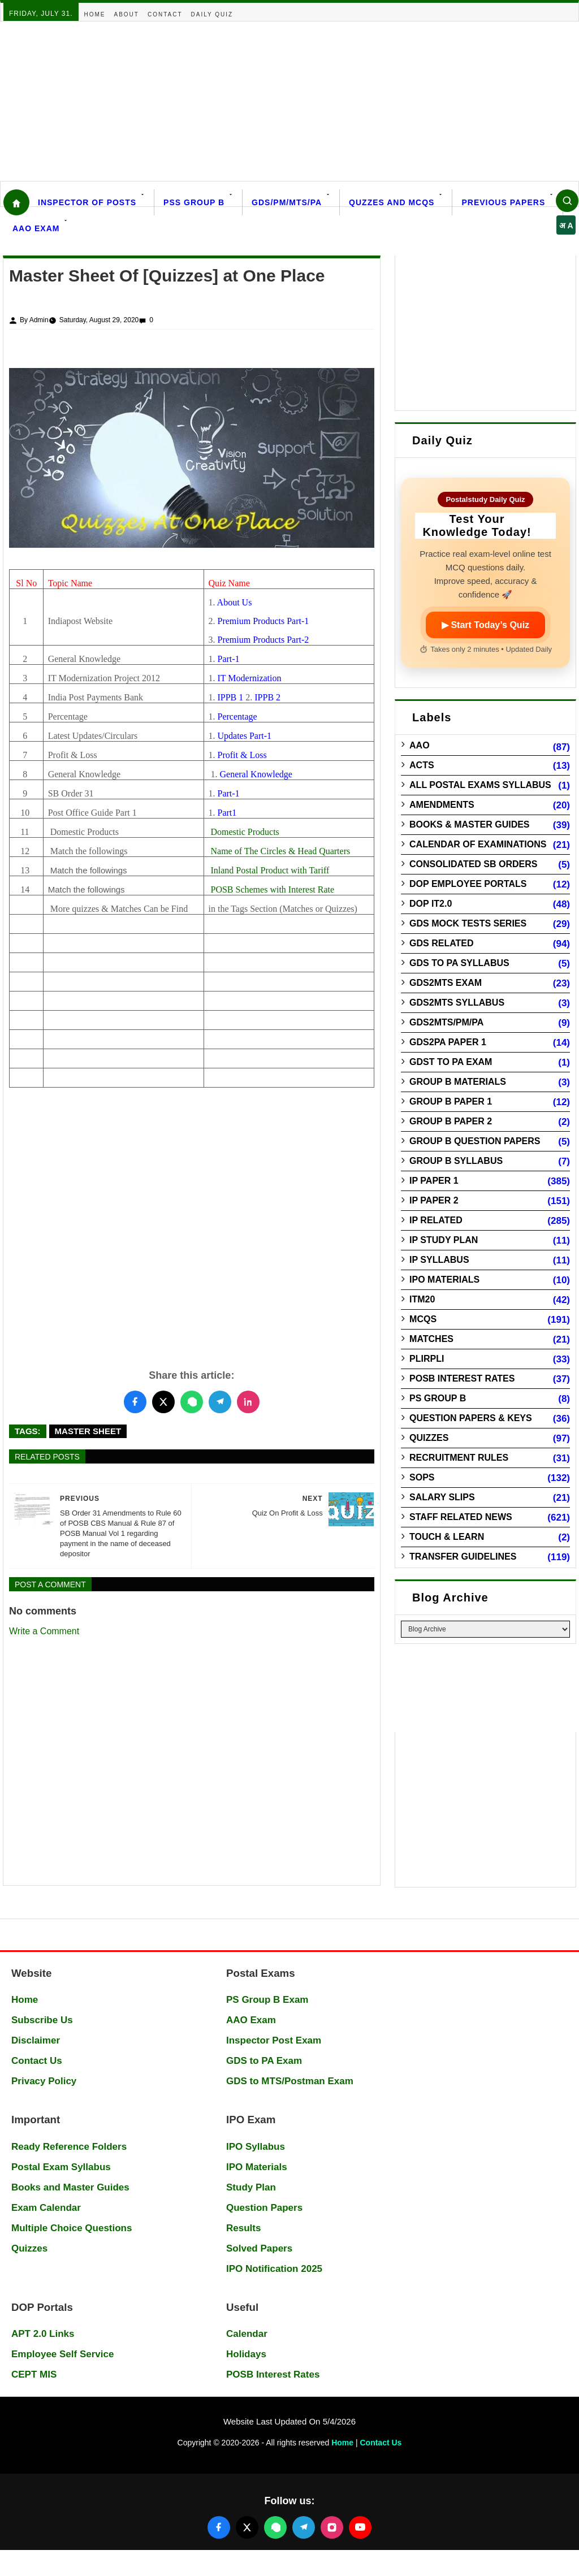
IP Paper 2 (434, 1200)
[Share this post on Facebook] (135, 1402)
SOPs (421, 1477)
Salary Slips (442, 1497)
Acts (421, 765)
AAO (419, 745)
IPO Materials (444, 1279)
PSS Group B (193, 202)
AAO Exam (35, 228)
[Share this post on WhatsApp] (191, 1402)
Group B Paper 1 (450, 1101)
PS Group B (437, 1398)
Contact (165, 14)
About (126, 14)
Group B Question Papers (474, 1141)
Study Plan (251, 2187)
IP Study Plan (443, 1240)
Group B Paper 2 (450, 1121)
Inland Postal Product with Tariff (269, 870)
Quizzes (428, 1438)
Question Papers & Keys (470, 1418)
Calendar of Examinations (477, 844)
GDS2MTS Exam (445, 983)
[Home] (16, 202)
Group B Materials (457, 1081)
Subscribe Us (42, 2020)
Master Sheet (88, 1431)
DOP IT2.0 (430, 903)
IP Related (436, 1220)
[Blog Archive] (485, 1629)
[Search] (567, 200)
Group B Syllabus (456, 1161)
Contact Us (36, 2060)
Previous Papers (503, 202)
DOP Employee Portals (467, 884)
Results (243, 2228)
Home (95, 14)
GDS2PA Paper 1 (447, 1042)
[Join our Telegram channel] (303, 2527)
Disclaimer (35, 2040)
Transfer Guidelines (462, 1556)
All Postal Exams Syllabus (480, 785)
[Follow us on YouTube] (360, 2527)
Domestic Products (244, 832)
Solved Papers (259, 2248)
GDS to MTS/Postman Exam (289, 2081)
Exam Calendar (46, 2207)
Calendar (246, 2333)
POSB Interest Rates (462, 1378)
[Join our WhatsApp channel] (275, 2527)
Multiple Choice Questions (71, 2228)
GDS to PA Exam (264, 2060)
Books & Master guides (469, 824)
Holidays (246, 2354)
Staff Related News (460, 1517)
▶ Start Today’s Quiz (485, 625)
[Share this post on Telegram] (220, 1402)
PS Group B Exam (267, 1999)
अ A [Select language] (566, 225)
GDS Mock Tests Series (467, 923)
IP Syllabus (439, 1260)
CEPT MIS (34, 2374)
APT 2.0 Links (42, 2333)
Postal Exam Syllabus (61, 2167)
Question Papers (264, 2207)
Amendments (441, 804)
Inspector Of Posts (87, 202)
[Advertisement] (289, 101)
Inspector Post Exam (273, 2040)
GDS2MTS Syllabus (456, 1002)
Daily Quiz (212, 14)
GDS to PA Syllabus (459, 963)
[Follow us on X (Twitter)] (247, 2527)
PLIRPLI (426, 1358)
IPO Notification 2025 (274, 2268)
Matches (431, 1339)
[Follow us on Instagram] (332, 2527)
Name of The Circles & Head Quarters (280, 851)
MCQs (423, 1319)
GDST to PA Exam (450, 1062)
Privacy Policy (43, 2081)
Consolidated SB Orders (473, 864)
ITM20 (422, 1299)
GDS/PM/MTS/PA (287, 202)
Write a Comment (44, 1631)
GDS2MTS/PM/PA (446, 1022)
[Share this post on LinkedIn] (248, 1402)
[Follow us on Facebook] (219, 2527)
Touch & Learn (446, 1537)
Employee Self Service (62, 2354)
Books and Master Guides (70, 2187)
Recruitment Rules (458, 1457)
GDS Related (441, 943)
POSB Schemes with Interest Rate (272, 889)
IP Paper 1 (434, 1180)
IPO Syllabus (255, 2146)
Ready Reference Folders (69, 2146)
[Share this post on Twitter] (163, 1402)
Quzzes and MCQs (391, 202)
